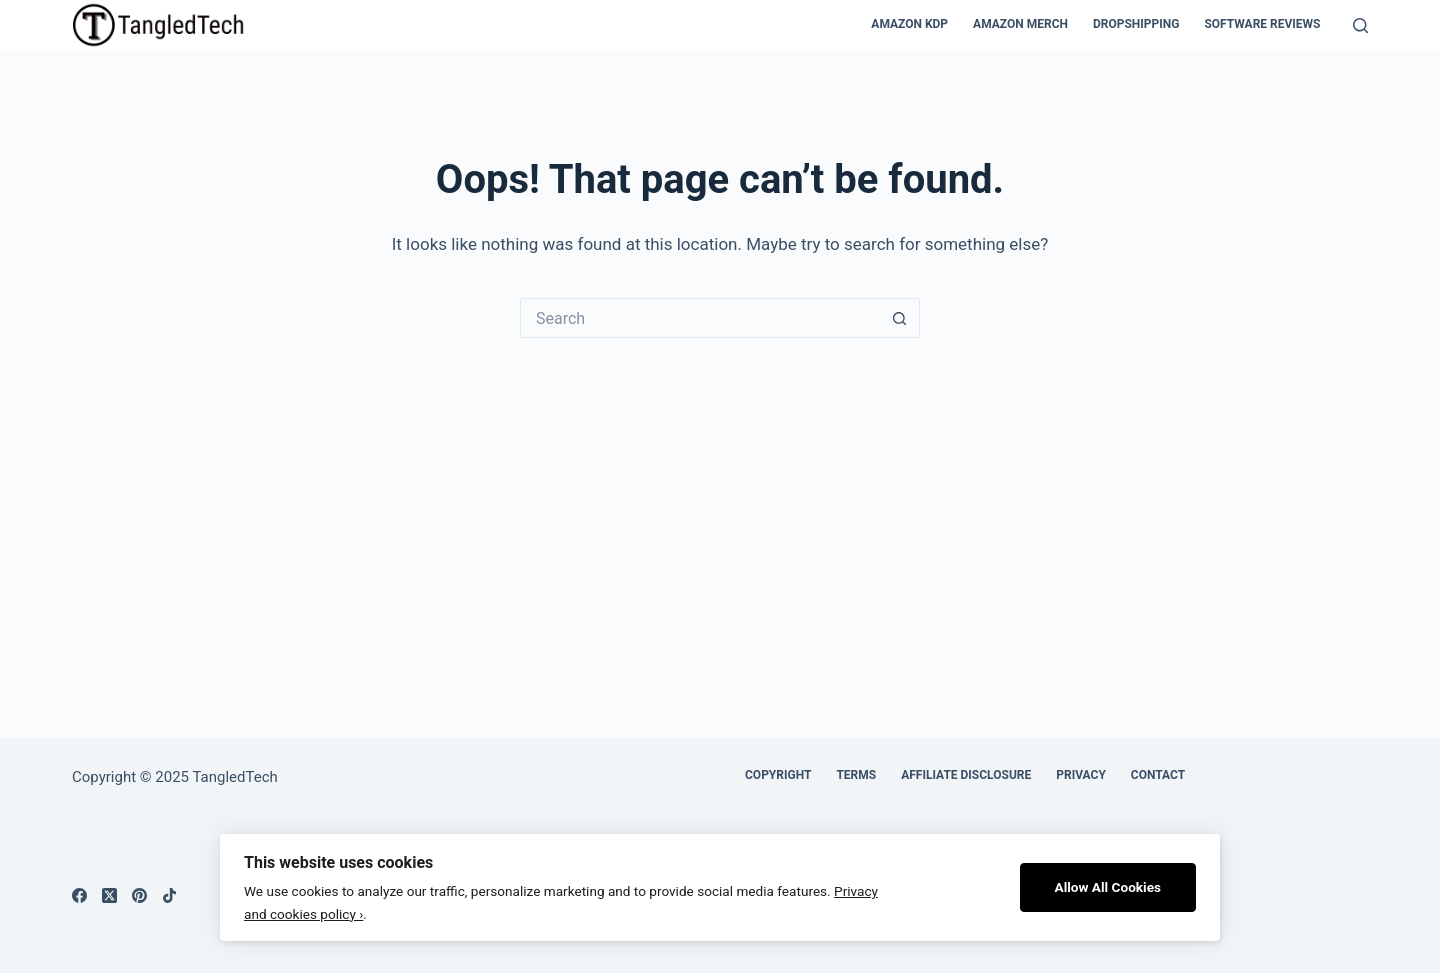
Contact (1158, 775)
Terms (856, 775)
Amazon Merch (1020, 24)
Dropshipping (1136, 24)
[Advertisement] (720, 488)
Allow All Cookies (1108, 887)
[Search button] (900, 318)
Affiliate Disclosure (966, 775)
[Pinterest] (139, 895)
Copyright (778, 775)
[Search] (1360, 25)
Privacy (1081, 775)
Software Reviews (1262, 24)
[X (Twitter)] (109, 895)
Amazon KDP (909, 24)
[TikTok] (169, 895)
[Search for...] (700, 318)
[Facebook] (79, 895)
